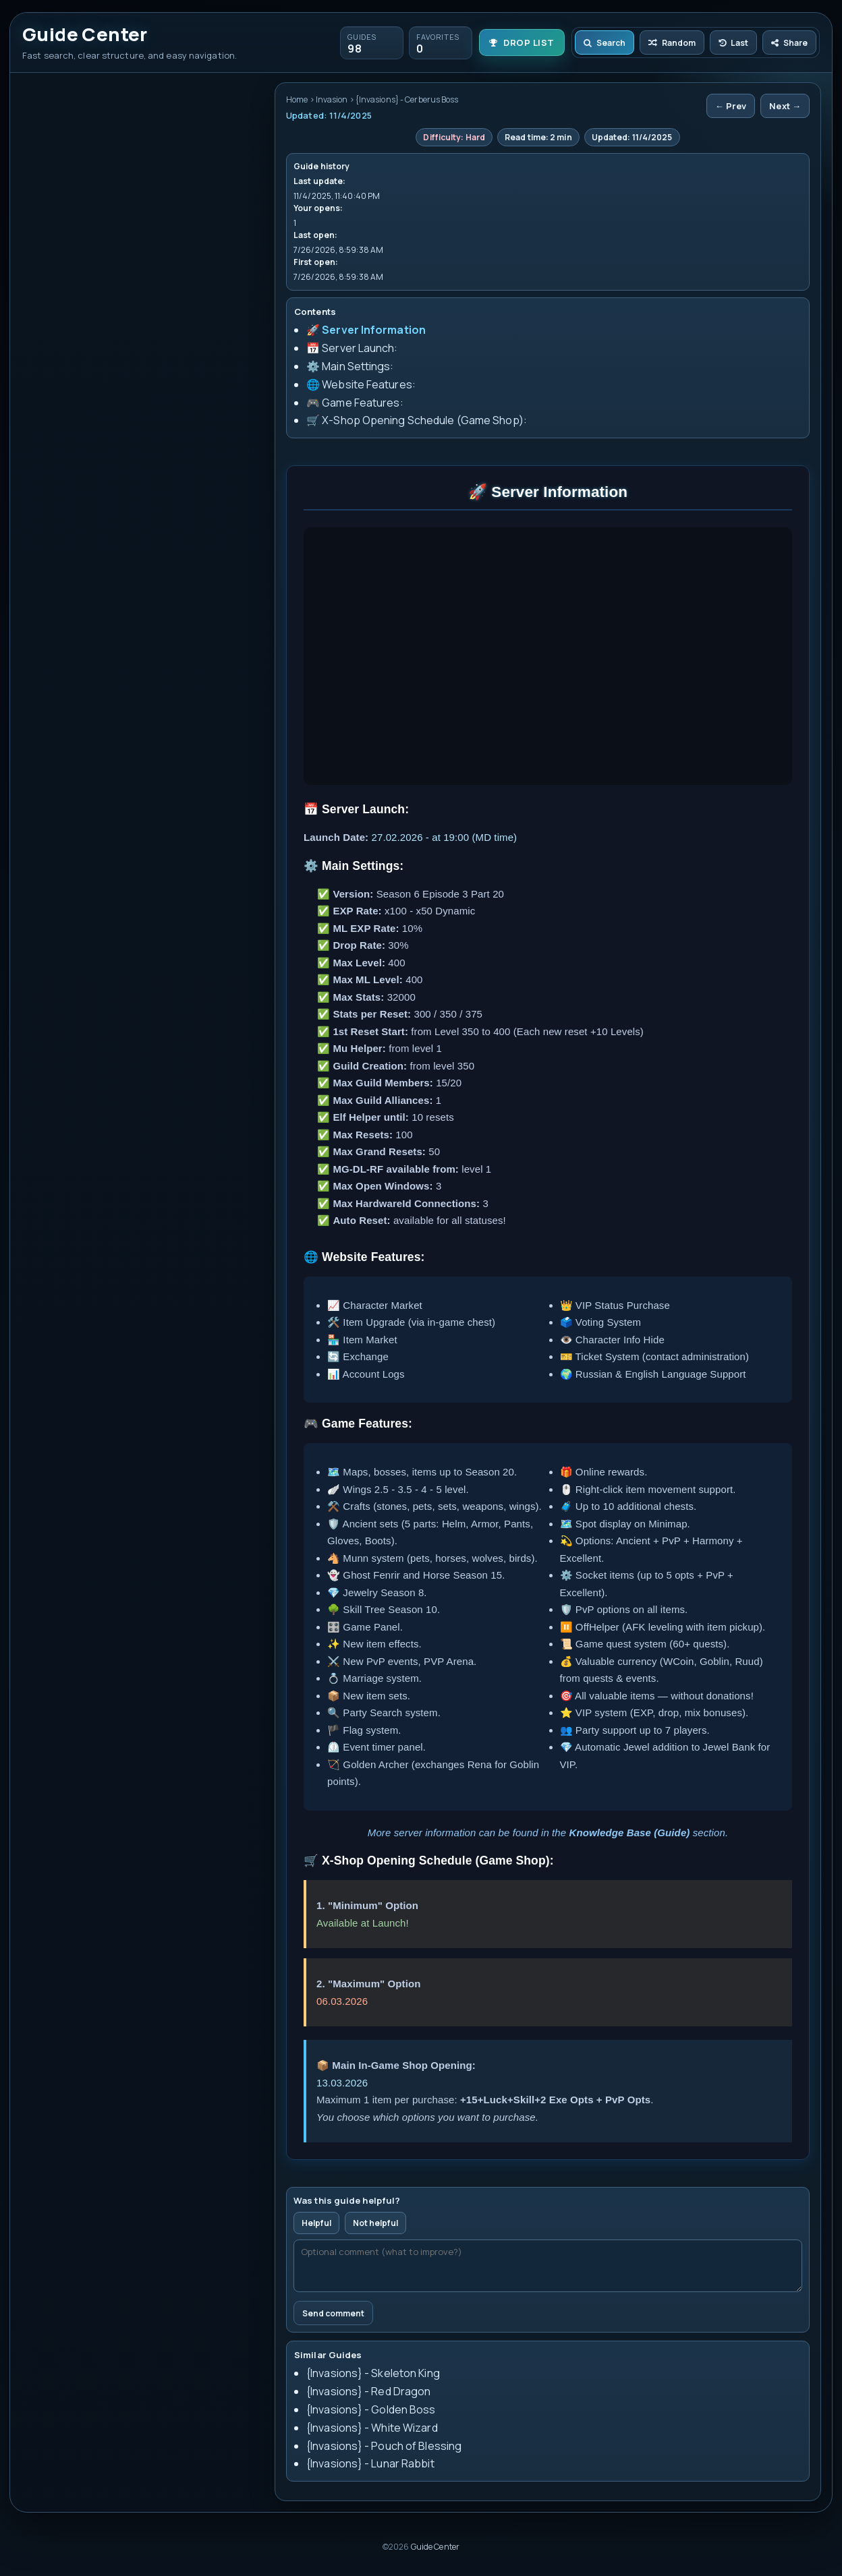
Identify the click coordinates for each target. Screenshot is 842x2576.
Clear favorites (147, 162)
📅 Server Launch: (352, 348)
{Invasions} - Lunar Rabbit (370, 2463)
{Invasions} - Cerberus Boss (97, 269)
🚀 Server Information (366, 329)
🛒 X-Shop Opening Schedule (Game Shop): (416, 420)
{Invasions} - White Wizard (372, 2427)
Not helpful (375, 2223)
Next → (785, 106)
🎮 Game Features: (354, 402)
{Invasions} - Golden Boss (371, 2409)
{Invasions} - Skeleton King (373, 2373)
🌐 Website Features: (361, 384)
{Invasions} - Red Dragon (368, 2391)
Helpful (316, 2223)
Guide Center (435, 2546)
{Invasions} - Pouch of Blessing (383, 2445)
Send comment (333, 2313)
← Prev (731, 106)
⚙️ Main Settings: (350, 366)
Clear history (72, 162)
